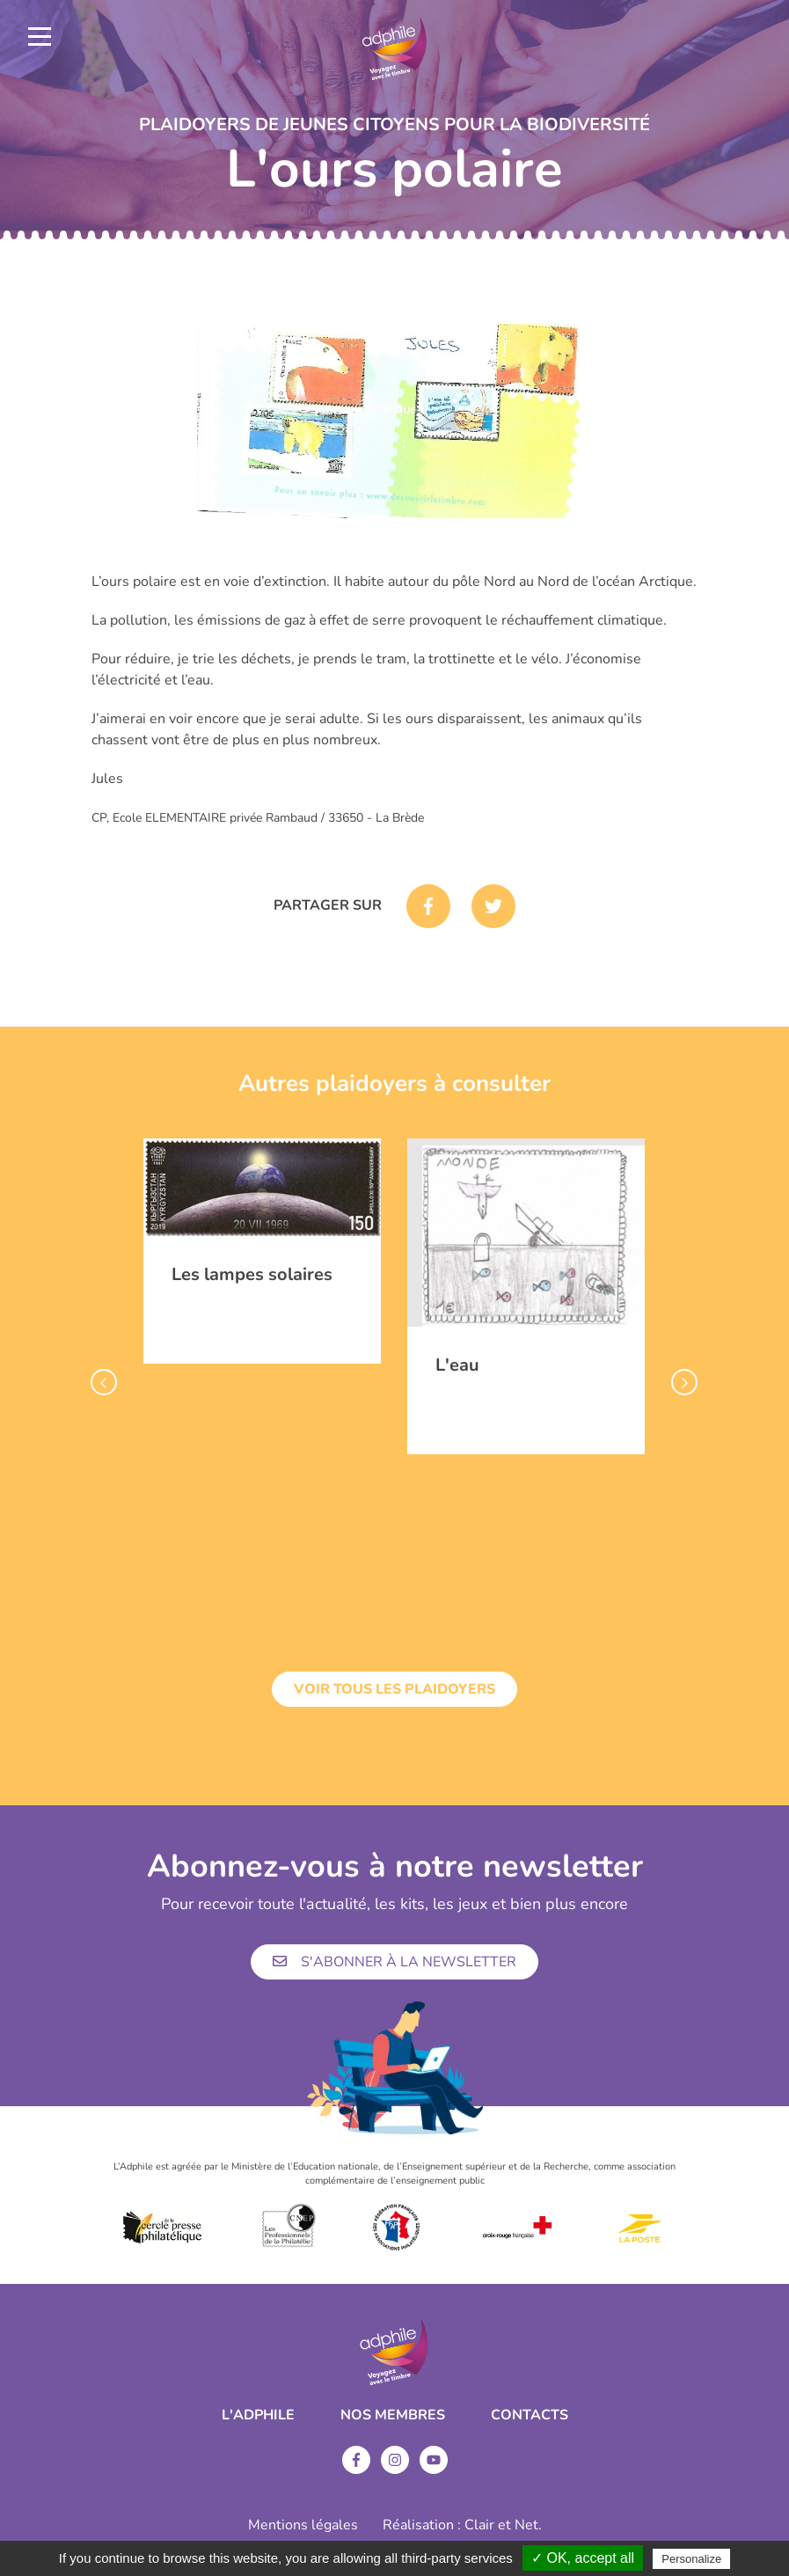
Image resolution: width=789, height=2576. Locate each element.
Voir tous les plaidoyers (394, 1689)
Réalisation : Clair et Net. (462, 2525)
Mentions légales (303, 2525)
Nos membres (392, 2415)
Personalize (691, 2558)
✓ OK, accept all (582, 2557)
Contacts (529, 2415)
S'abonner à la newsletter (394, 1962)
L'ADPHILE (258, 2415)
